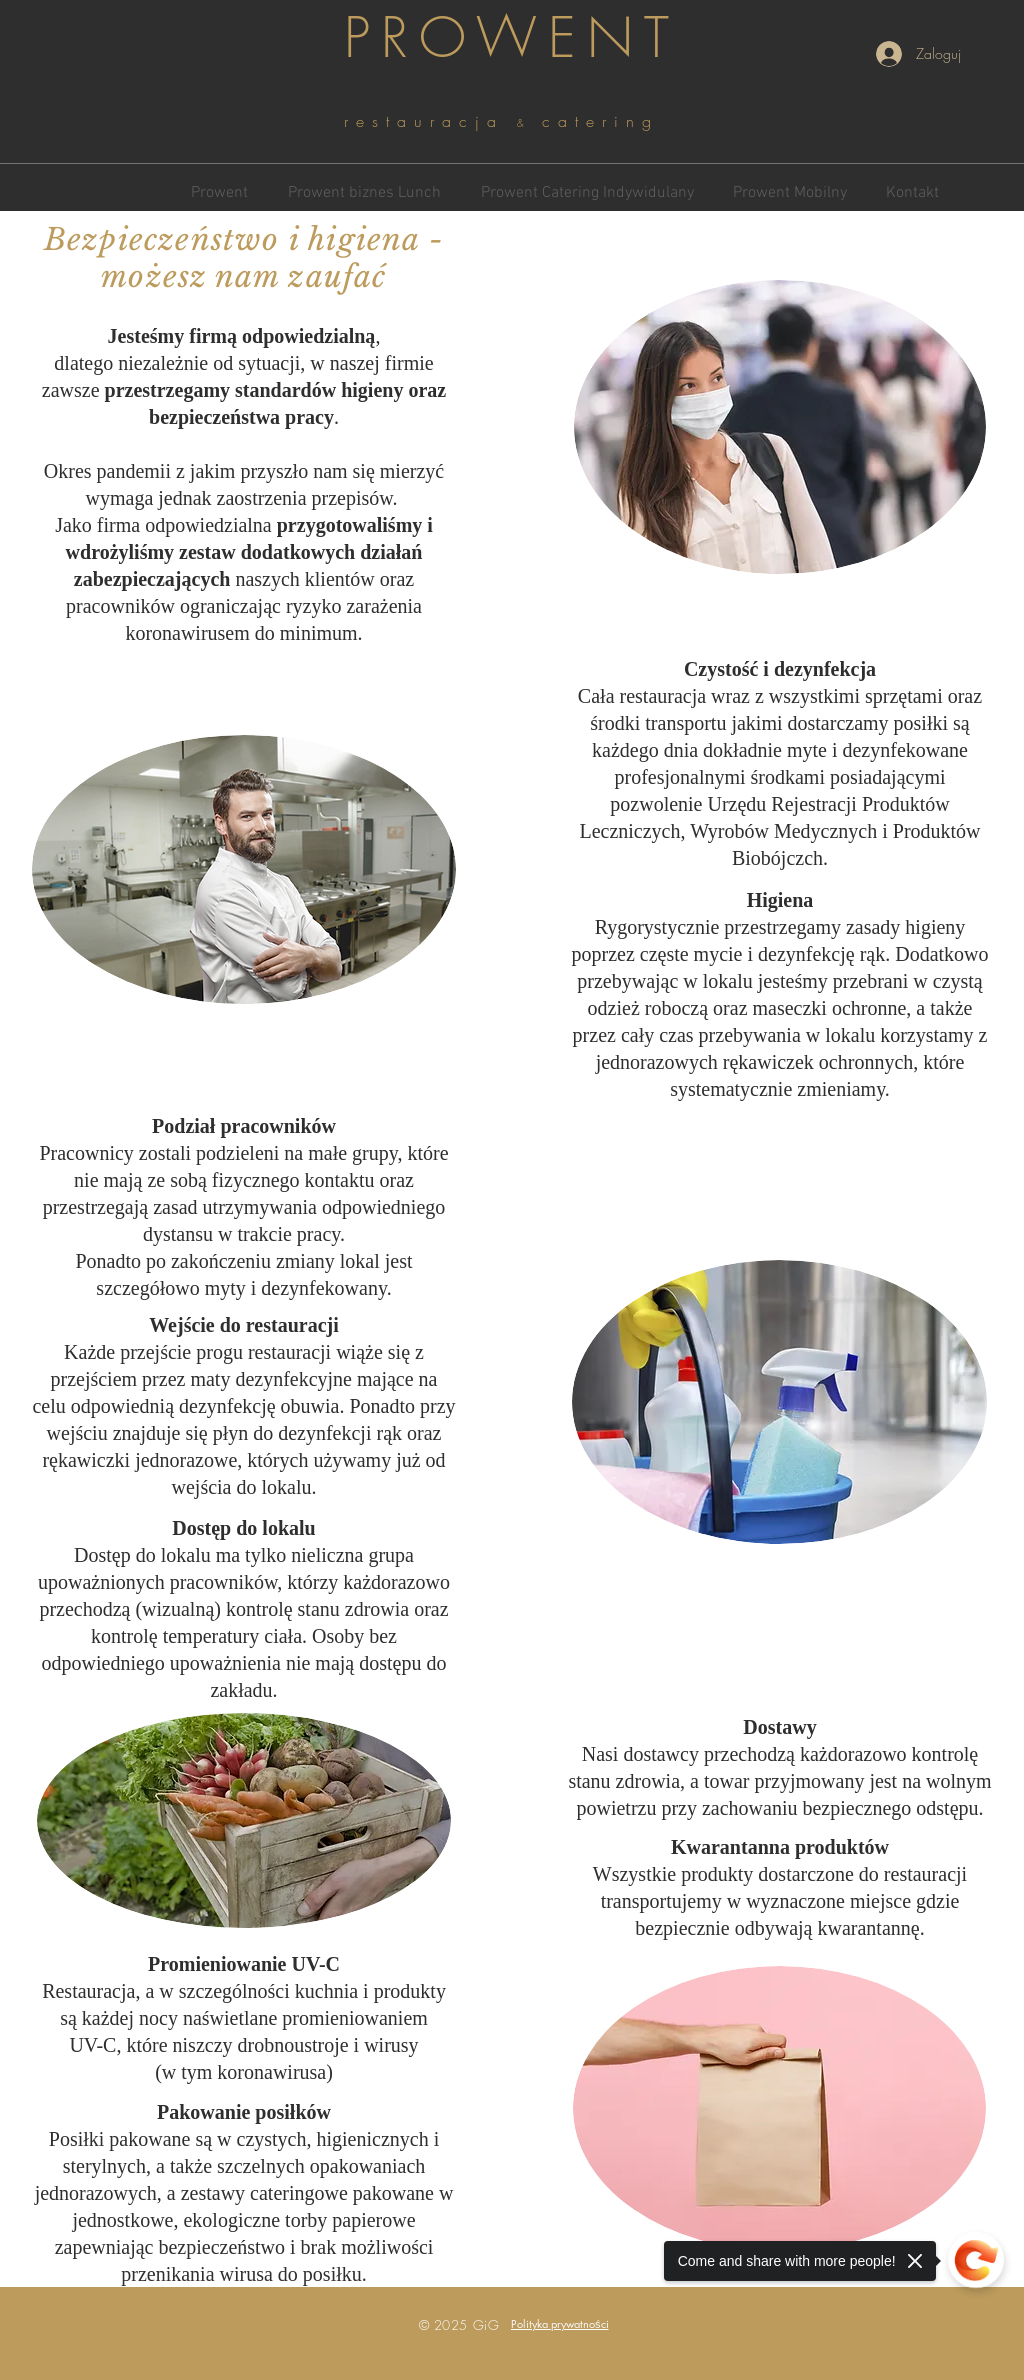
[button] (560, 2323)
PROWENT (512, 37)
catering (600, 121)
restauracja (430, 121)
